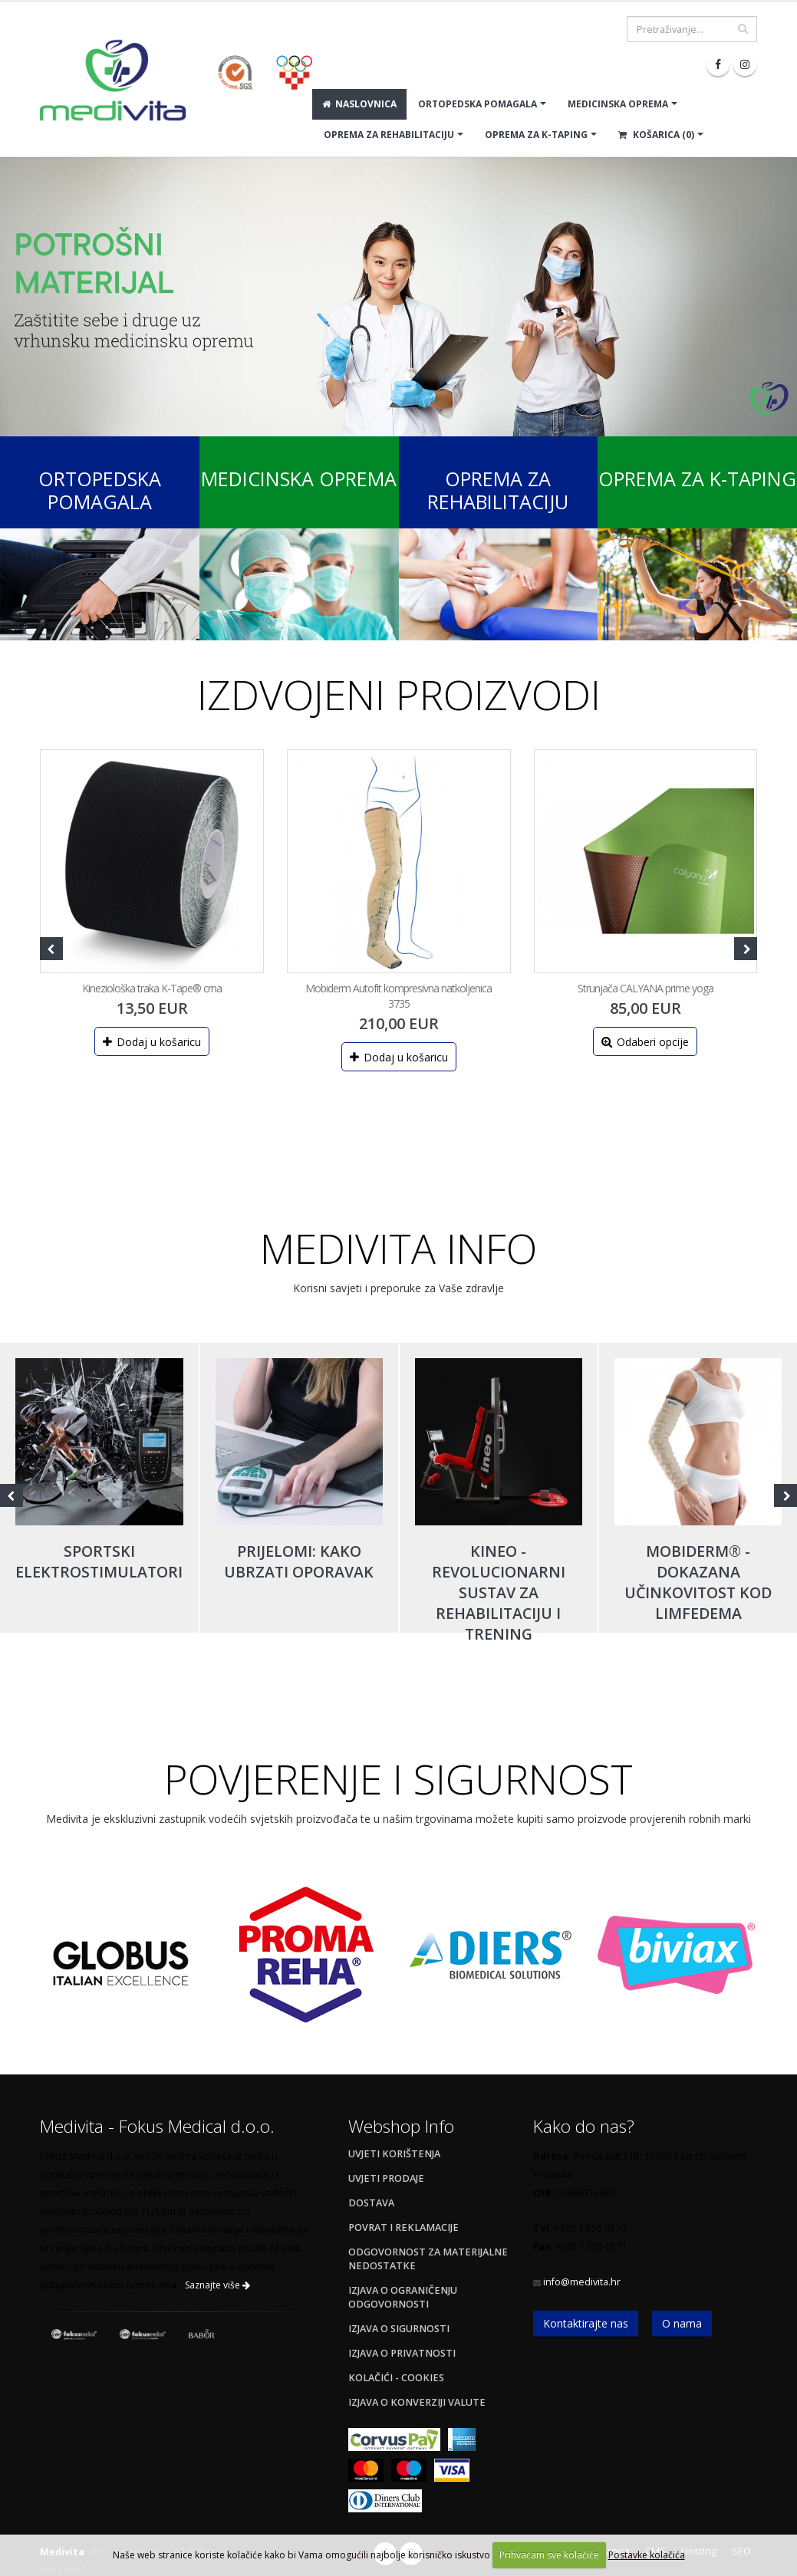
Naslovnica (359, 103)
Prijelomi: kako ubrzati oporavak (299, 1561)
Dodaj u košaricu (152, 1042)
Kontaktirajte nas (585, 2323)
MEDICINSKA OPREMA (618, 103)
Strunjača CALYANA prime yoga (645, 988)
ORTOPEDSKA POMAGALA (477, 103)
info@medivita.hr (582, 2281)
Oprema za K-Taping (697, 479)
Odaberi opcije (645, 1042)
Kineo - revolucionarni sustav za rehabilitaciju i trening (498, 1592)
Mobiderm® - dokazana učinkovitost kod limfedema (698, 1582)
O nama (682, 2323)
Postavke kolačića (646, 2554)
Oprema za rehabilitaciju (497, 490)
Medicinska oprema (299, 479)
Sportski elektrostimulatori (99, 1561)
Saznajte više (217, 2284)
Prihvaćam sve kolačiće (549, 2554)
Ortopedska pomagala (99, 490)
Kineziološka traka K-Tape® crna (152, 988)
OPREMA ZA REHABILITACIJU (389, 134)
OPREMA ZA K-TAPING (536, 134)
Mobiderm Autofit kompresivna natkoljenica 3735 (398, 996)
